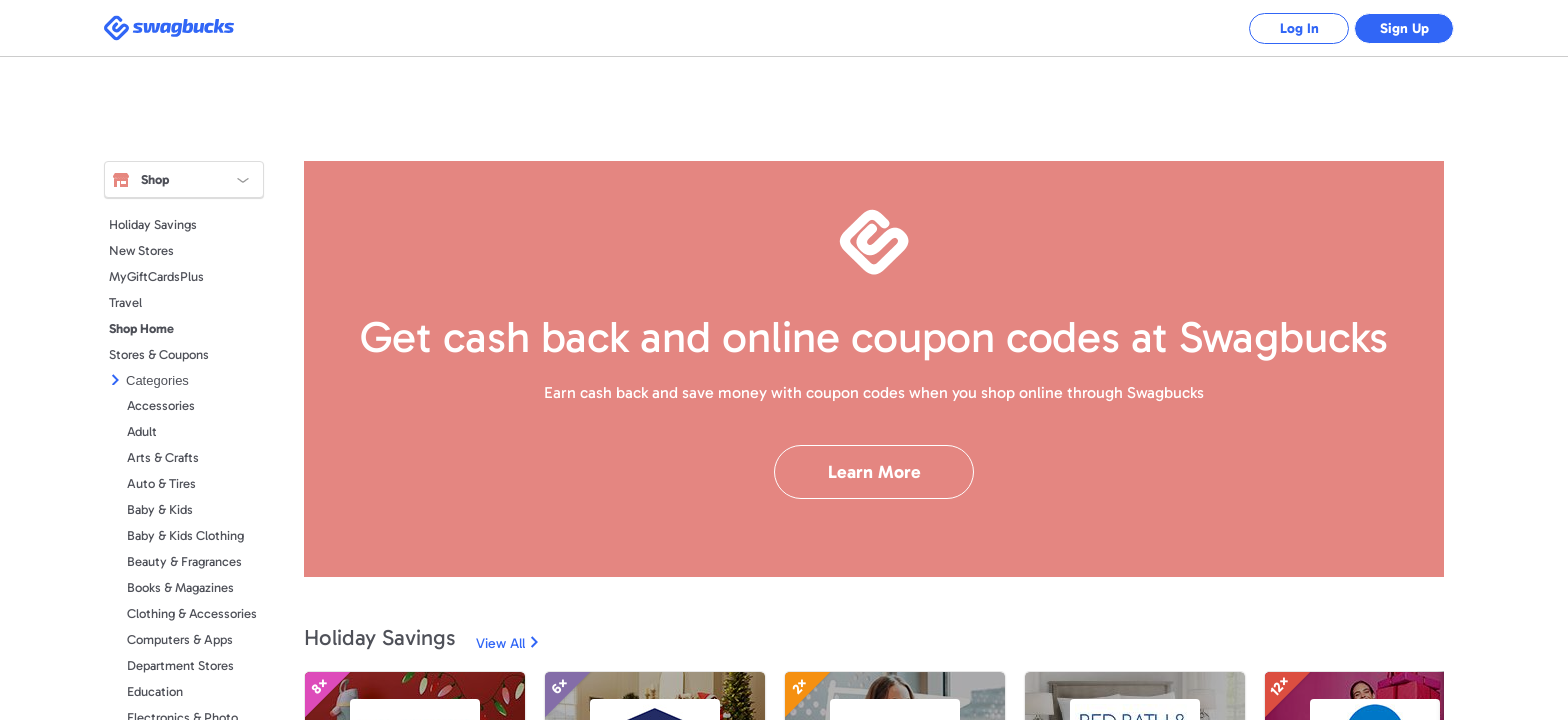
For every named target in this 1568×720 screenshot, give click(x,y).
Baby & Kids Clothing (185, 535)
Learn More (874, 472)
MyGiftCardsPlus (156, 276)
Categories (157, 380)
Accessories (161, 405)
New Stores (141, 250)
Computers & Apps (180, 639)
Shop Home (141, 328)
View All (500, 643)
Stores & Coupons (159, 354)
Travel (125, 302)
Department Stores (180, 665)
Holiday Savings (153, 224)
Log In (1299, 28)
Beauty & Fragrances (184, 561)
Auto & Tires (161, 483)
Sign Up (1404, 28)
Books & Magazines (180, 587)
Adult (142, 431)
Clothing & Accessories (192, 613)
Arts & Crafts (163, 457)
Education (155, 691)
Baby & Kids (160, 509)
